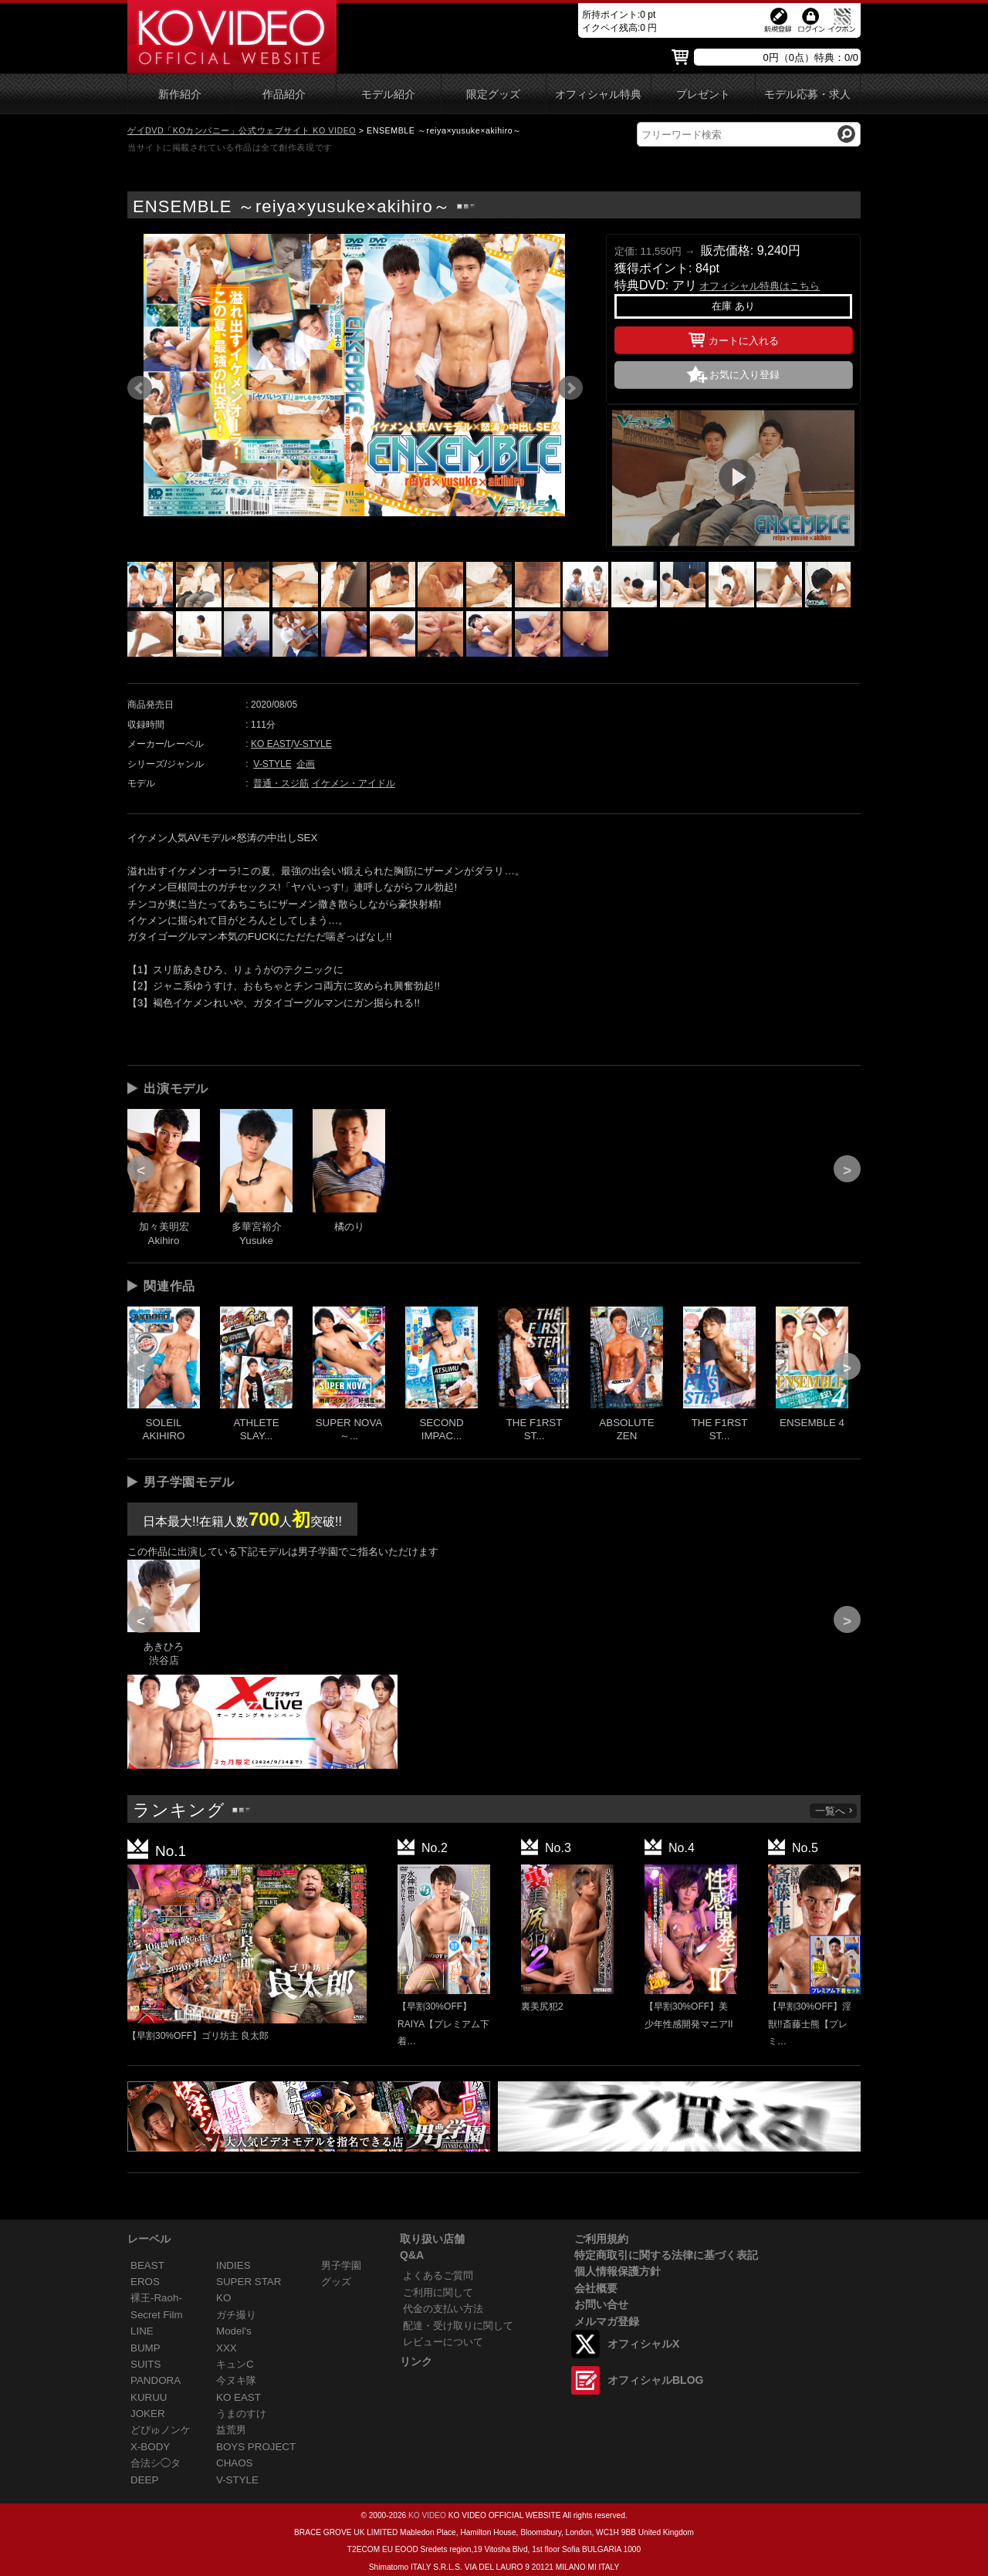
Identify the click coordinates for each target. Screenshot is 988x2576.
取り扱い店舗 (432, 2239)
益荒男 (231, 2430)
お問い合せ (601, 2304)
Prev (139, 388)
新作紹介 (179, 94)
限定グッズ (493, 94)
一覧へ (834, 1811)
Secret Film (156, 2315)
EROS (145, 2281)
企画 (305, 764)
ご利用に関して (438, 2292)
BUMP (145, 2348)
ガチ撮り (236, 2315)
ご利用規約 (601, 2239)
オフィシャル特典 (598, 94)
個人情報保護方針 (617, 2271)
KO (223, 2298)
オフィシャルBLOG (655, 2380)
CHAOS (234, 2463)
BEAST (147, 2265)
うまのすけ (241, 2413)
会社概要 (596, 2288)
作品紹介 (284, 94)
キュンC (235, 2364)
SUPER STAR (248, 2281)
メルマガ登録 (606, 2321)
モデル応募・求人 (807, 94)
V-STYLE (312, 744)
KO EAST (271, 744)
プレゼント (703, 94)
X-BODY (150, 2447)
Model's (234, 2331)
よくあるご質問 (438, 2275)
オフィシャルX (643, 2344)
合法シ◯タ (155, 2463)
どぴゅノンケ (160, 2430)
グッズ (336, 2281)
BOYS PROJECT (256, 2447)
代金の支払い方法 (443, 2308)
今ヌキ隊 (236, 2380)
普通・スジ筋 (281, 783)
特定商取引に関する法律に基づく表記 (666, 2255)
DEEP (144, 2480)
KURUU (148, 2397)
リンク (416, 2361)
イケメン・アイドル (353, 783)
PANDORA (155, 2380)
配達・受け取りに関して (458, 2325)
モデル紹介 (388, 94)
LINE (142, 2331)
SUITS (145, 2364)
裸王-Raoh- (156, 2298)
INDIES (233, 2265)
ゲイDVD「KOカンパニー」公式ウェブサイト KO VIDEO (241, 130)
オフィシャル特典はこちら (759, 286)
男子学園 (341, 2265)
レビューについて (443, 2342)
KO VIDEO (427, 2515)
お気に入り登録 (744, 374)
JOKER (147, 2413)
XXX (226, 2348)
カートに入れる (734, 338)
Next (570, 388)
